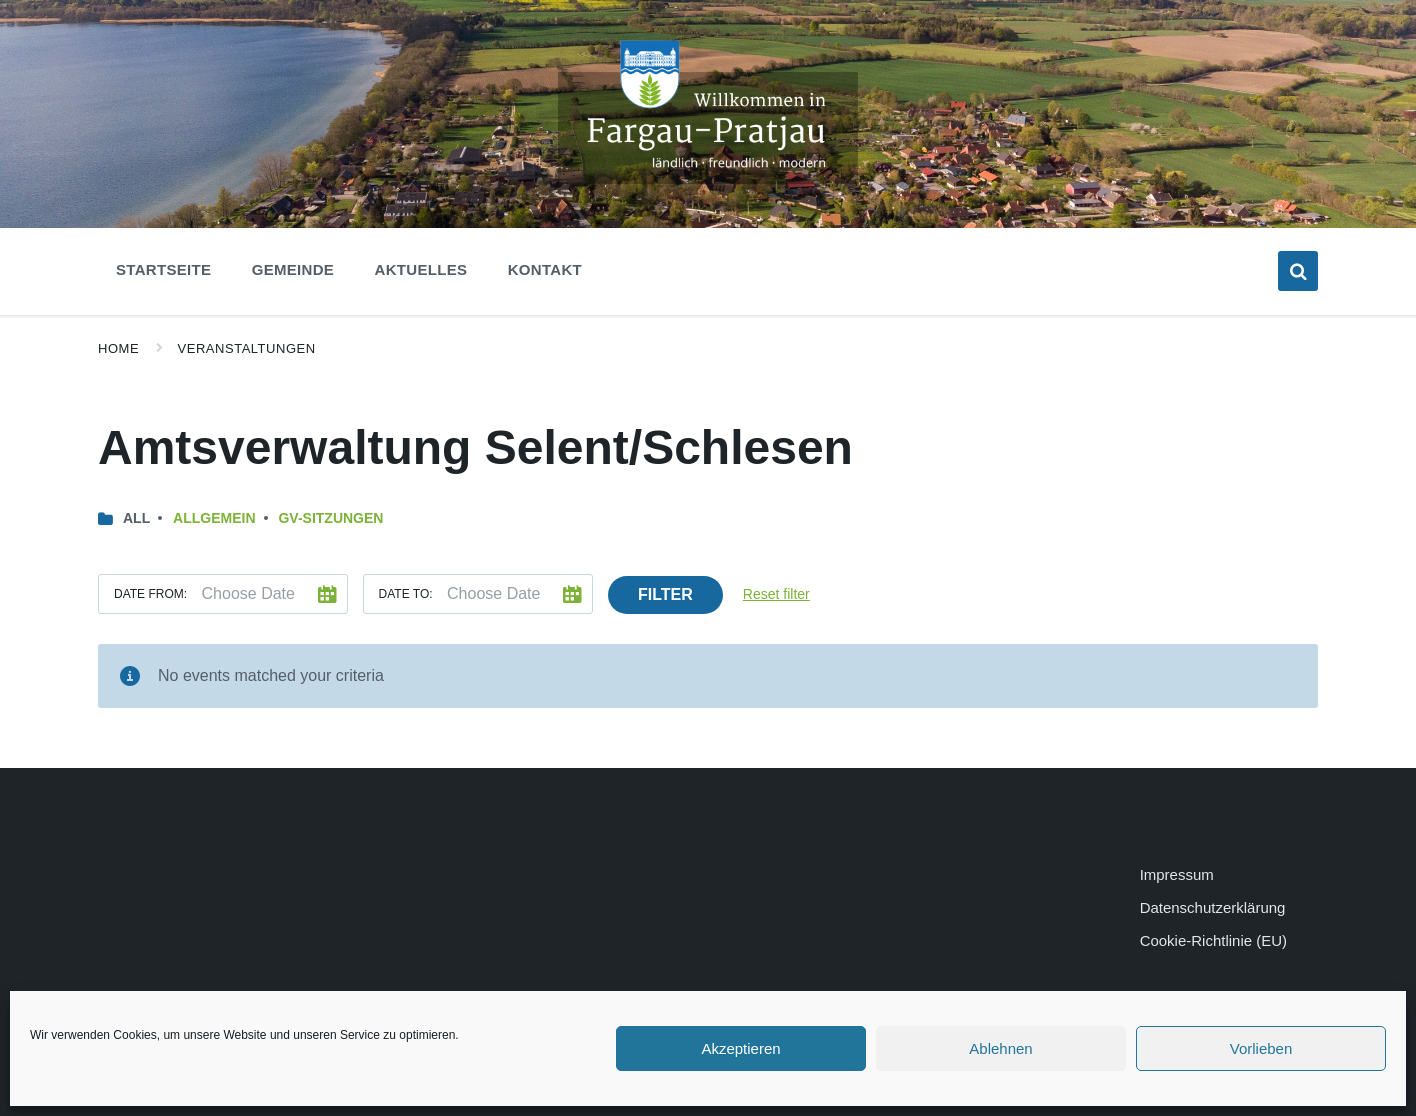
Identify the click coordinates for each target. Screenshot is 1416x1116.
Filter (665, 594)
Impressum (1177, 874)
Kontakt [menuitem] (545, 269)
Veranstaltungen (247, 348)
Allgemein (214, 518)
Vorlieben (1261, 1048)
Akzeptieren (740, 1048)
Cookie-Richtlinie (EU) (1213, 940)
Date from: (150, 594)
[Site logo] (708, 178)
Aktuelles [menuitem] (421, 269)
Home (118, 348)
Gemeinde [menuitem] (293, 269)
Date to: (406, 594)
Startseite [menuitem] (163, 269)
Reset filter (776, 594)
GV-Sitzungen (330, 518)
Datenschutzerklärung (1213, 907)
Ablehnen (1000, 1048)
